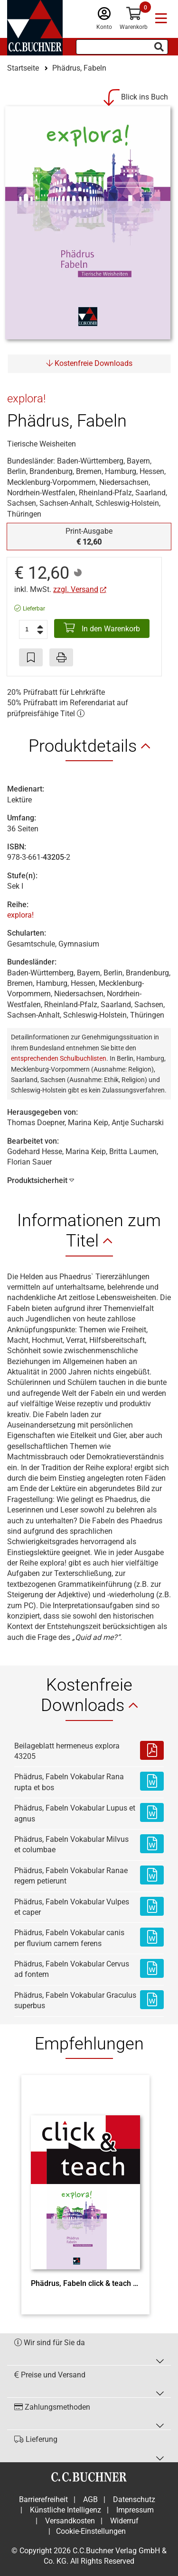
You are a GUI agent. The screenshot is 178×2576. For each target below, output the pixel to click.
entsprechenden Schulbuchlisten (58, 1058)
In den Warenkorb (102, 628)
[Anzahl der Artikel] (33, 629)
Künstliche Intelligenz (65, 2509)
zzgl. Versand (75, 589)
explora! (20, 914)
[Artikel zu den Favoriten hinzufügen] (31, 657)
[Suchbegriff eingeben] (122, 47)
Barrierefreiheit (43, 2499)
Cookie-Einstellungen (91, 2531)
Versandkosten (70, 2520)
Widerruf (124, 2520)
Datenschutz (134, 2499)
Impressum (135, 2509)
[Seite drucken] (61, 657)
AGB (90, 2499)
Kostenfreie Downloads (89, 363)
